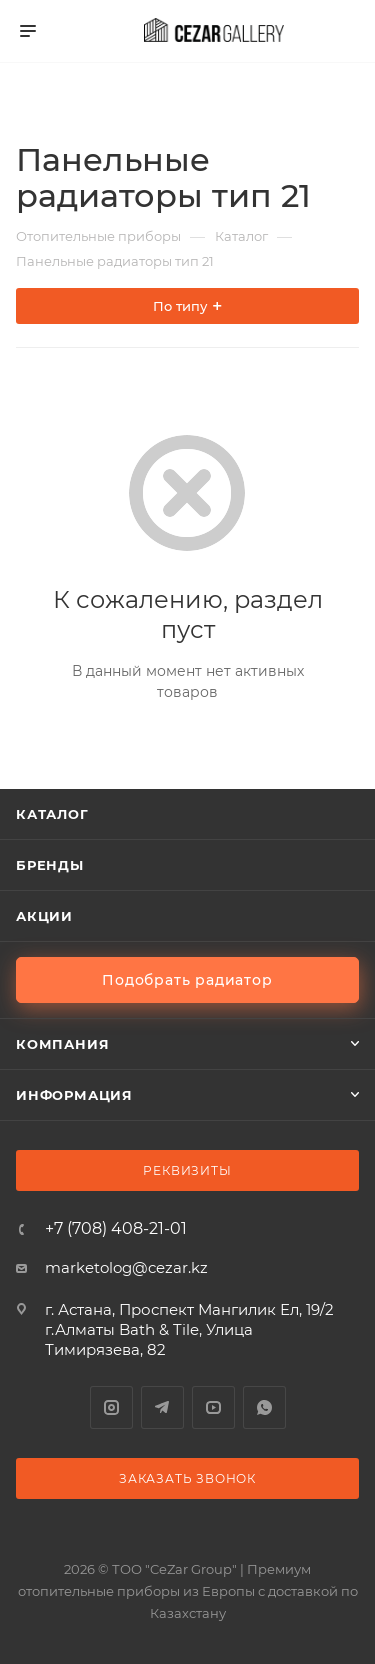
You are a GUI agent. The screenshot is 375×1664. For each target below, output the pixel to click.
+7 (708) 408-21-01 (116, 1229)
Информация (74, 1095)
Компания (62, 1044)
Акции (44, 916)
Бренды (50, 865)
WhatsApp (264, 1407)
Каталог (52, 814)
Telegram (162, 1407)
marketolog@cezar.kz (126, 1267)
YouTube (213, 1407)
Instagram (111, 1407)
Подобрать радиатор (187, 980)
